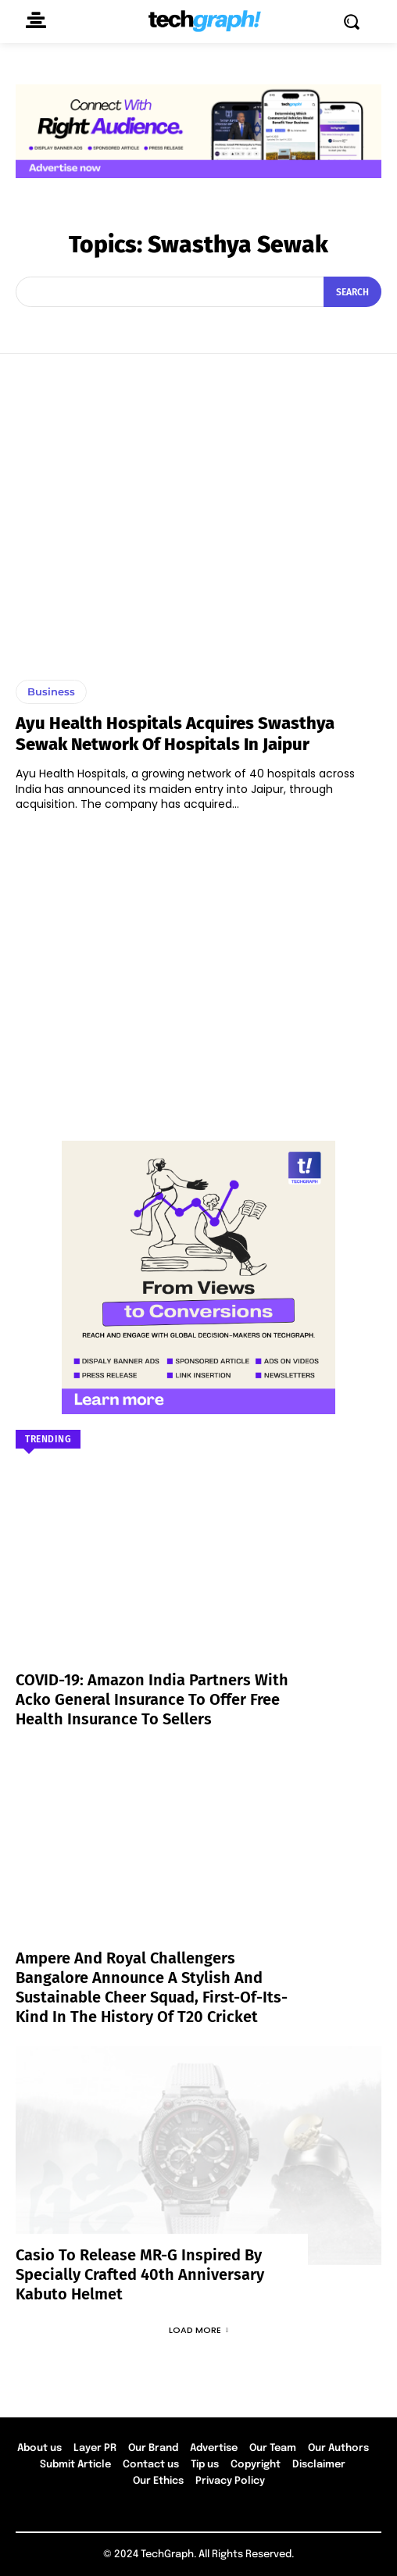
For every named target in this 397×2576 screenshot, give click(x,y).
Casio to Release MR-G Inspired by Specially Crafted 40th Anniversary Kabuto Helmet (140, 2274)
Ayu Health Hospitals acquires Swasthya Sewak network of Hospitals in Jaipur (175, 733)
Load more (198, 2330)
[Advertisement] (198, 968)
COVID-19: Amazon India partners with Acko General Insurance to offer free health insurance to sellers (152, 1699)
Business (51, 691)
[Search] (352, 291)
